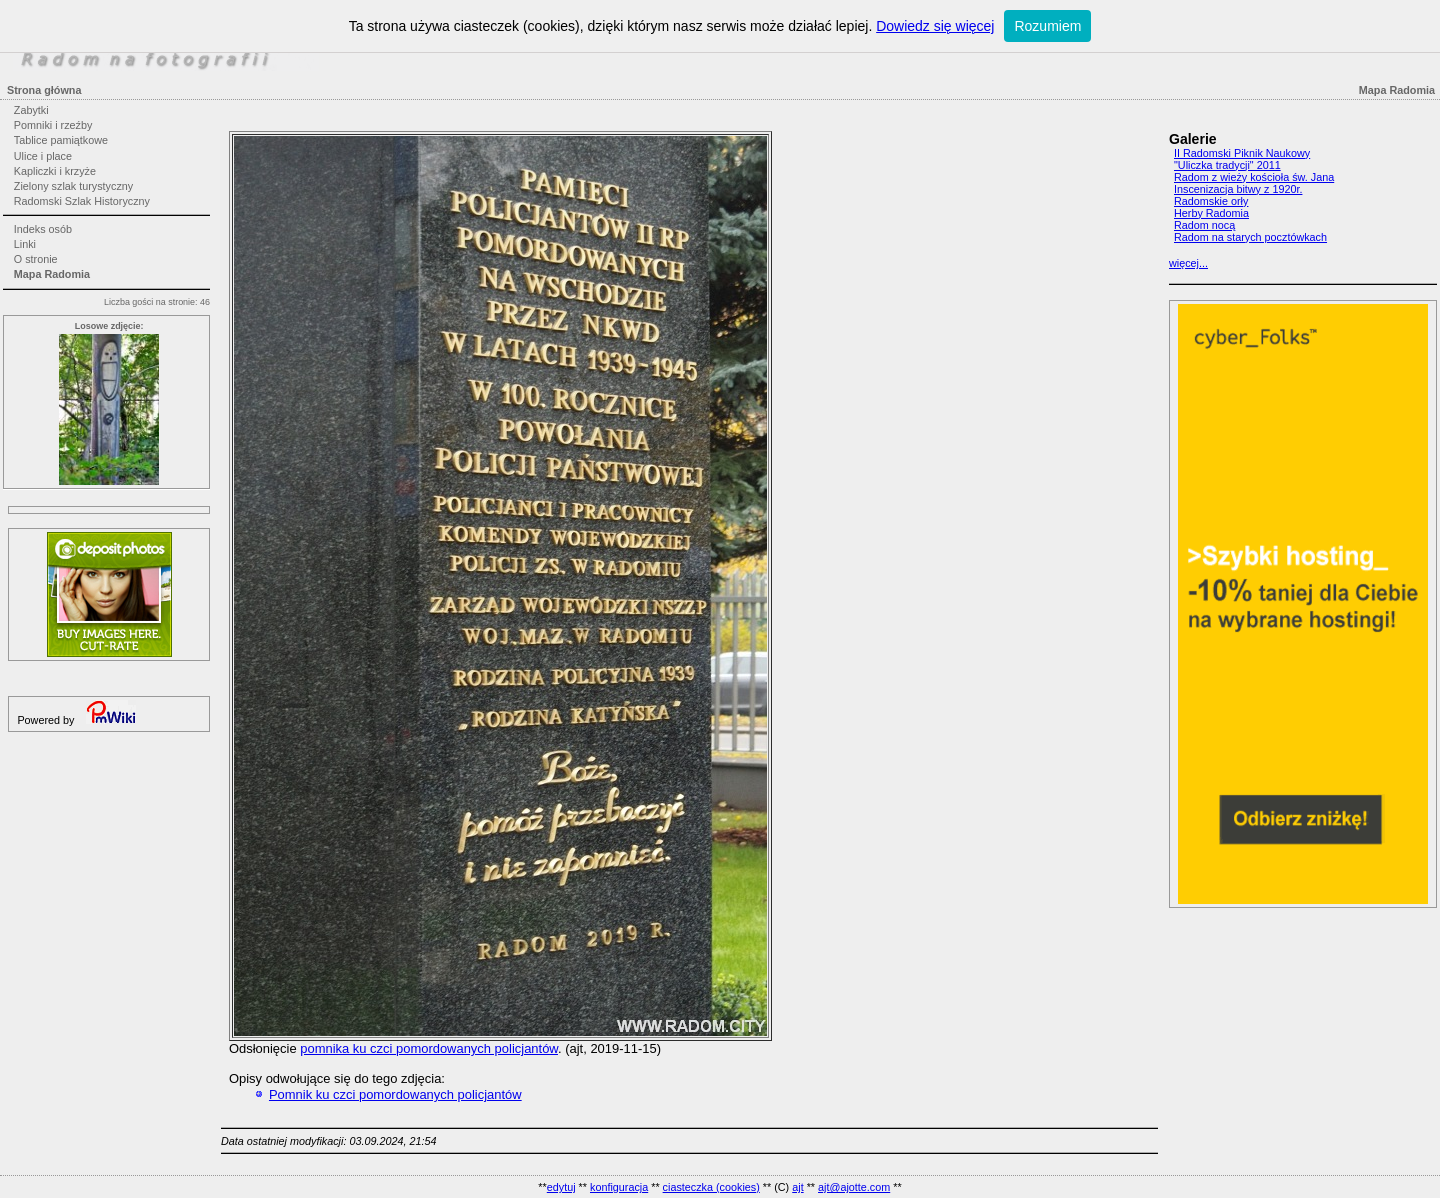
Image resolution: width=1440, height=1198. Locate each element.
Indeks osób (43, 229)
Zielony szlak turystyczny (73, 186)
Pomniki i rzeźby (53, 125)
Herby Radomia (1211, 213)
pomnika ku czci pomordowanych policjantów (429, 1048)
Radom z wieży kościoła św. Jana (1254, 177)
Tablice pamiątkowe (61, 140)
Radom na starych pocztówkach (1250, 237)
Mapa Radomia (52, 274)
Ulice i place (43, 156)
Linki (25, 244)
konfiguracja (619, 1187)
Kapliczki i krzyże (55, 171)
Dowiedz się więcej (935, 26)
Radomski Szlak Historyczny (82, 201)
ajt (797, 1187)
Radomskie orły (1211, 201)
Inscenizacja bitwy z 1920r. (1238, 189)
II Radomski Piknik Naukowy (1242, 153)
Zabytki (31, 110)
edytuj (561, 1187)
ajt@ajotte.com (854, 1187)
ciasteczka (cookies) (711, 1187)
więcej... (1188, 263)
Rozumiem (1047, 26)
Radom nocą (1204, 225)
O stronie (36, 259)
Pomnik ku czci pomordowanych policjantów (395, 1094)
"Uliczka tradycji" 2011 (1227, 165)
